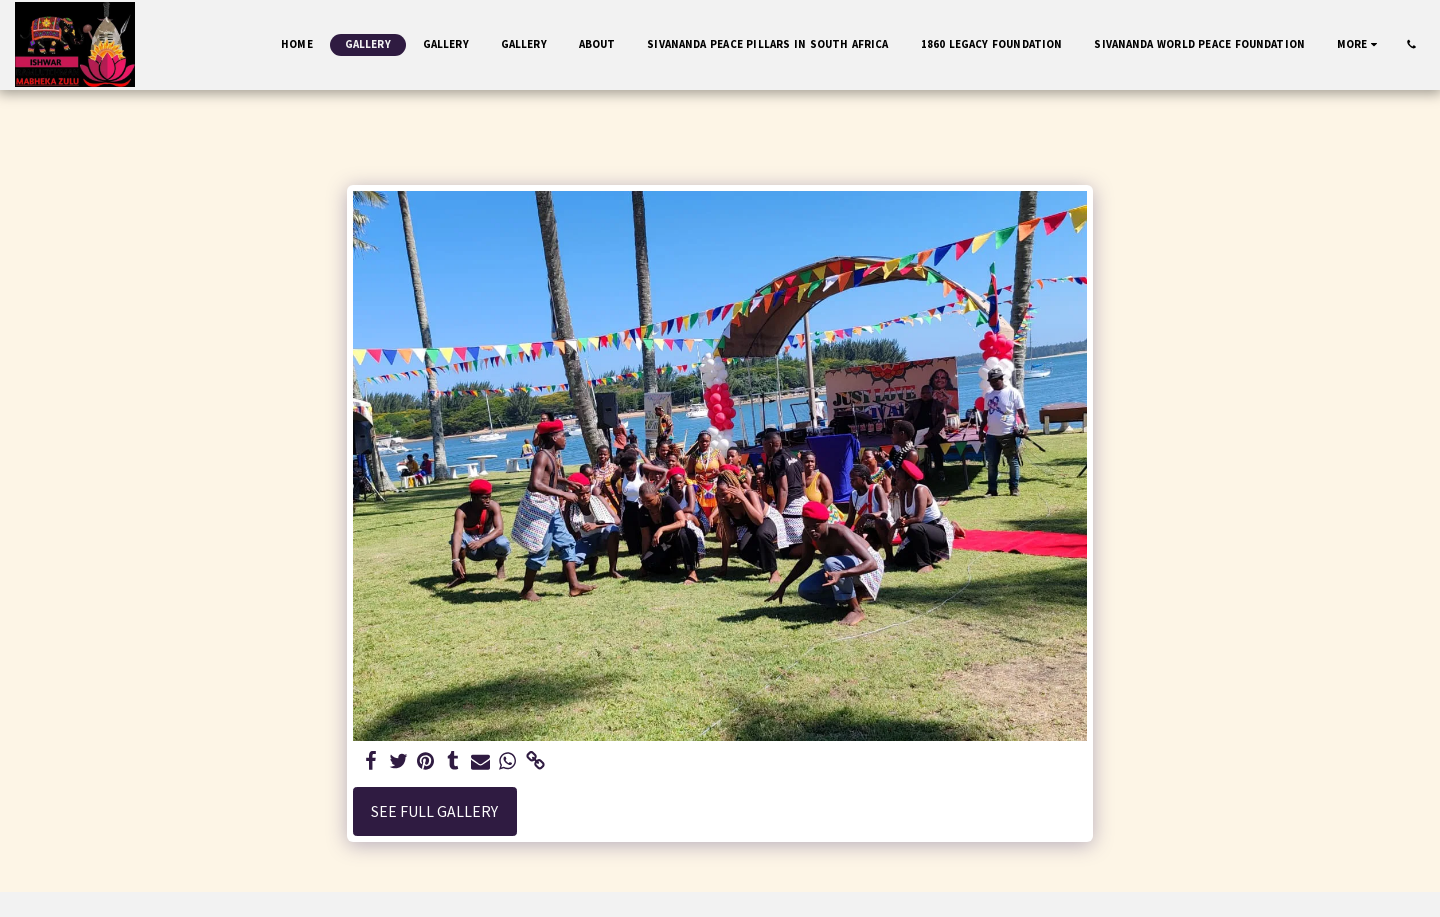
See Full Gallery (434, 811)
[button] (1411, 44)
